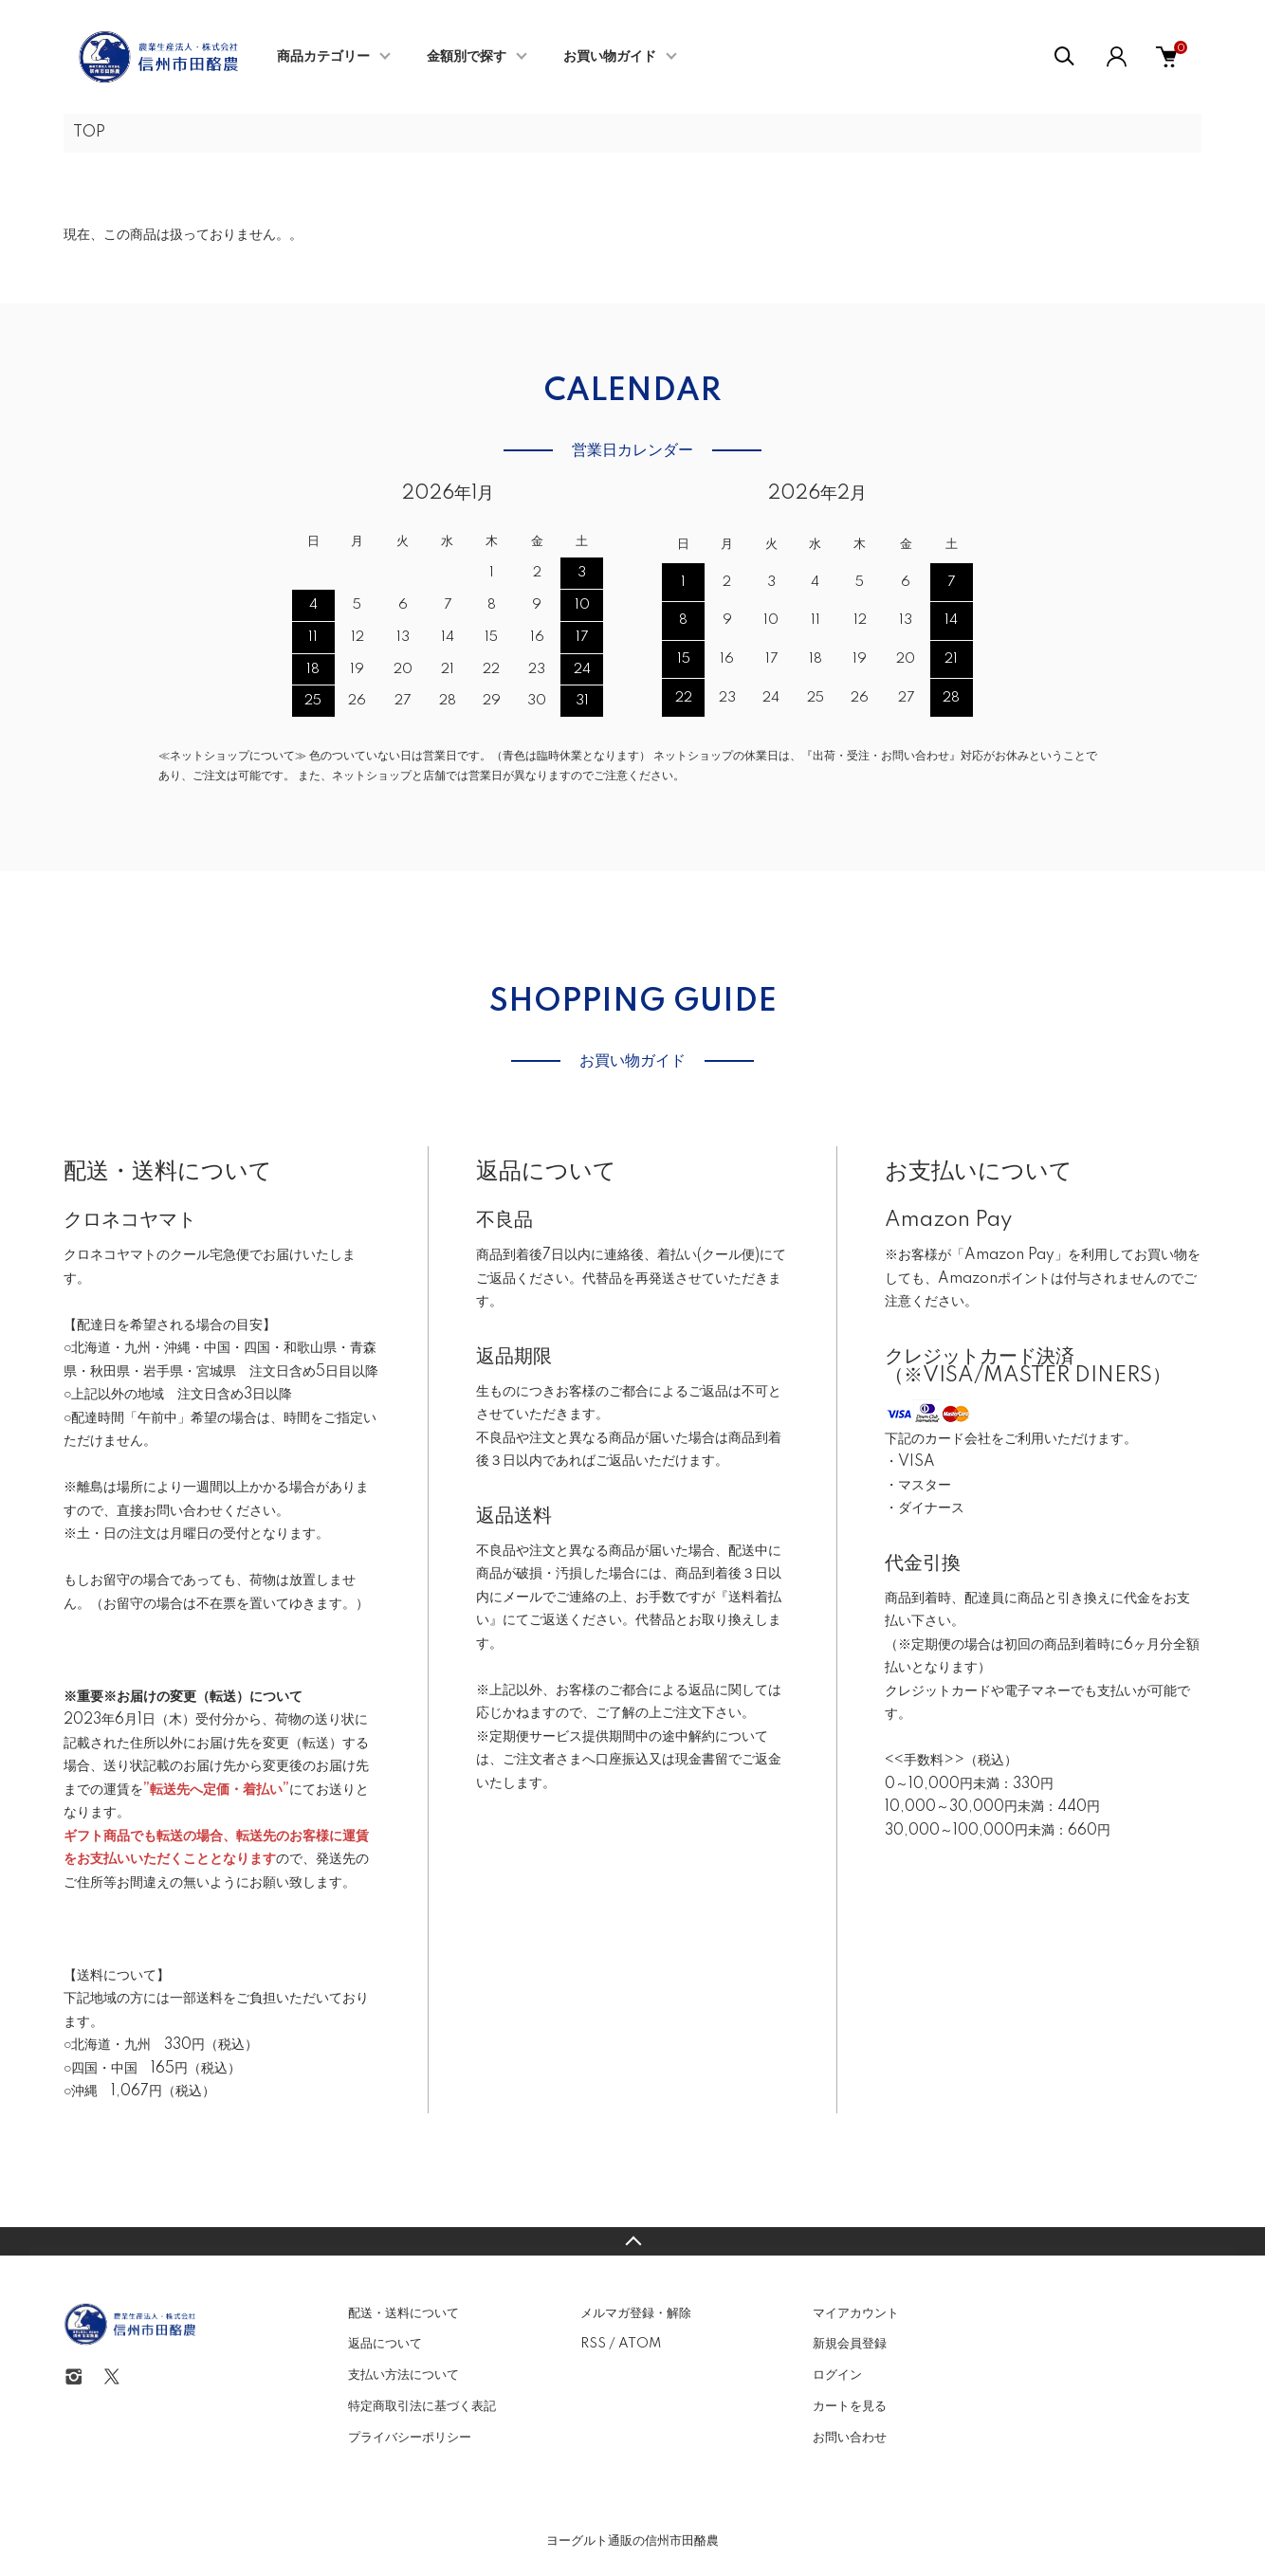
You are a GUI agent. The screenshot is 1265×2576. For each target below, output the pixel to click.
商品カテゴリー (323, 56)
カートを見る (850, 2406)
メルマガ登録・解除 (635, 2313)
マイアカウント (856, 2313)
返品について (385, 2343)
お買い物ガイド (609, 56)
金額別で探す (466, 56)
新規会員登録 (850, 2343)
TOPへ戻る (632, 2241)
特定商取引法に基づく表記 (422, 2406)
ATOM (639, 2343)
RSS (593, 2343)
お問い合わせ (850, 2437)
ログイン (837, 2375)
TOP (89, 132)
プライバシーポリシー (409, 2437)
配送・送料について (403, 2313)
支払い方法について (403, 2375)
